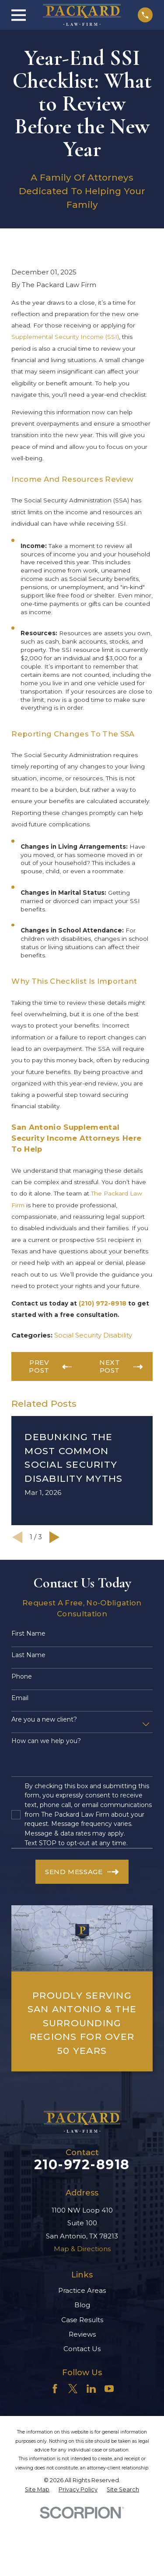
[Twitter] (72, 2388)
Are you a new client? (44, 1719)
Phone (21, 1676)
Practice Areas (82, 2290)
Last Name (28, 1655)
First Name (28, 1633)
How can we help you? (46, 1741)
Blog (82, 2305)
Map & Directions (82, 2249)
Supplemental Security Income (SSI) (65, 336)
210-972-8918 (82, 2164)
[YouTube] (109, 2388)
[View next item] (54, 1537)
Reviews (82, 2334)
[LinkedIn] (91, 2388)
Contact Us (82, 2349)
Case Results (82, 2320)
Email (19, 1698)
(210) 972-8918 (102, 1303)
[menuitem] (37, 2490)
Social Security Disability (93, 1335)
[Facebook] (54, 2388)
